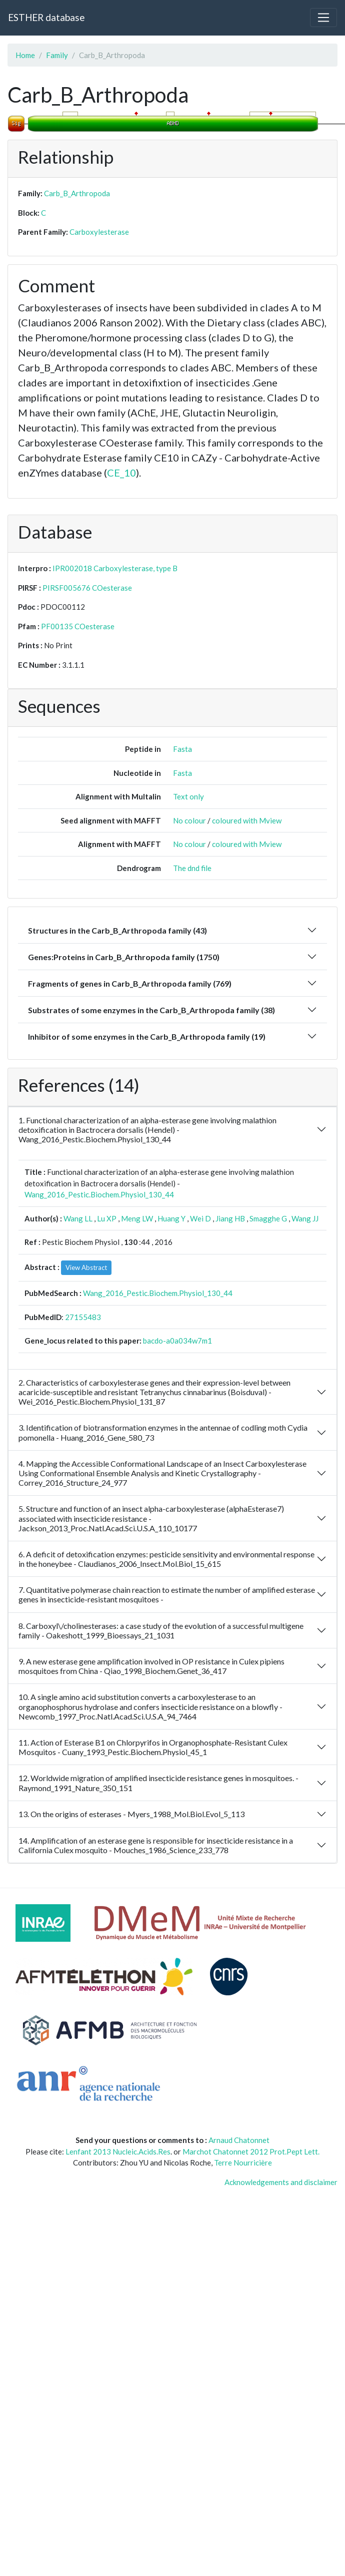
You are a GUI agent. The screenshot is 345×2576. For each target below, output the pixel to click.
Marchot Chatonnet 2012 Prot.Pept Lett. (251, 2151)
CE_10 (121, 473)
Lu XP (106, 1218)
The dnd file (192, 868)
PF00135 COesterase (77, 626)
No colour (189, 820)
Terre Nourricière (243, 2162)
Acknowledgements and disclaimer (281, 2182)
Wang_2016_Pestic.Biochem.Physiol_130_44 (99, 1194)
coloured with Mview (247, 820)
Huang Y (172, 1218)
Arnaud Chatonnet (239, 2139)
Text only (188, 796)
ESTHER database (46, 17)
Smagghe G (268, 1218)
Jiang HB (230, 1218)
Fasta (182, 748)
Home (25, 55)
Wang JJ (305, 1218)
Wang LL (78, 1218)
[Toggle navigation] (323, 17)
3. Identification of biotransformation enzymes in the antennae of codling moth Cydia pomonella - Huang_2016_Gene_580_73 (163, 1432)
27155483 (83, 1317)
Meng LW (137, 1218)
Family (57, 55)
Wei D (200, 1218)
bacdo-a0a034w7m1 (177, 1340)
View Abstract (86, 1267)
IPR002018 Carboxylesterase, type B (115, 568)
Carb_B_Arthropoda (77, 193)
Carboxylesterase (99, 231)
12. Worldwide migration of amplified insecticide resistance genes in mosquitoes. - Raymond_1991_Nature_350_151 (158, 1782)
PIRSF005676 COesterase (87, 587)
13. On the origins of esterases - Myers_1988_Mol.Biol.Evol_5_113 (131, 1814)
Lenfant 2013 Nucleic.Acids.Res (118, 2151)
